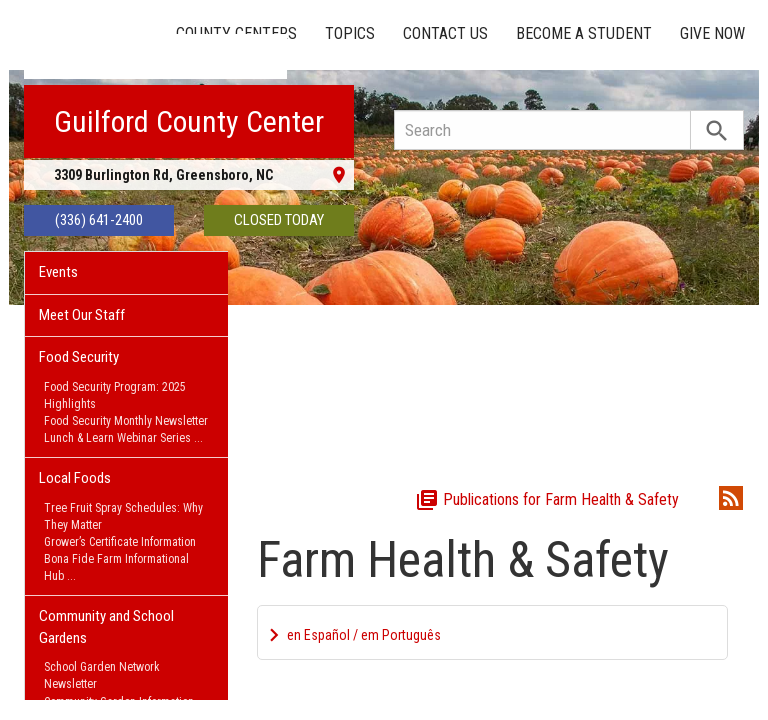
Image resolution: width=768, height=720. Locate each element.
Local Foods (75, 478)
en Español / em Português (364, 635)
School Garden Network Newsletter (102, 675)
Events (58, 272)
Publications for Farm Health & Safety (547, 499)
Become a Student (584, 33)
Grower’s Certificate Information (120, 542)
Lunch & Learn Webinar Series (117, 438)
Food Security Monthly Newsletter (126, 421)
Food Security (79, 357)
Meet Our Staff (82, 315)
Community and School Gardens (106, 626)
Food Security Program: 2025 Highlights (115, 395)
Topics (350, 33)
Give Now (712, 33)
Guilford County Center (189, 121)
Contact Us (445, 33)
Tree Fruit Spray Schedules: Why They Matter (123, 516)
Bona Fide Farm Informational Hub (116, 567)
